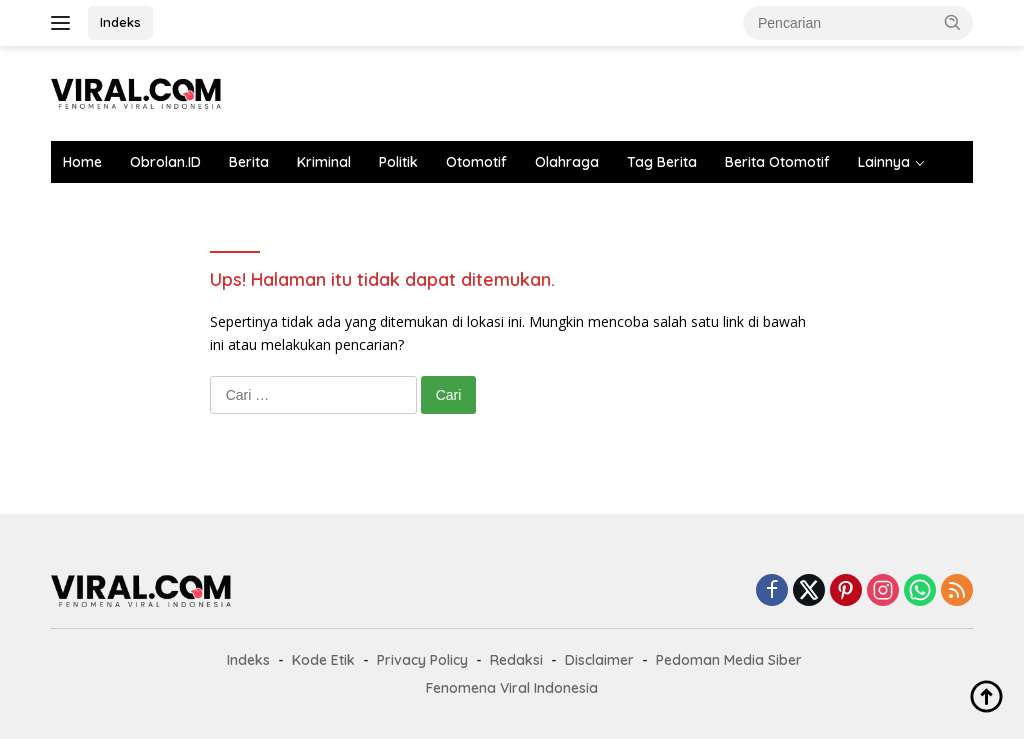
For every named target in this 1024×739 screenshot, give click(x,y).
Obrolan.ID (165, 162)
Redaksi (516, 660)
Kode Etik (323, 660)
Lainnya (884, 162)
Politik (398, 162)
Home (82, 162)
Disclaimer (599, 660)
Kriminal (324, 162)
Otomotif (476, 162)
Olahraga (567, 162)
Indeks (120, 22)
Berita (249, 162)
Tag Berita (662, 162)
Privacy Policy (422, 660)
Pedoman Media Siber (729, 660)
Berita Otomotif (777, 162)
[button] (953, 22)
